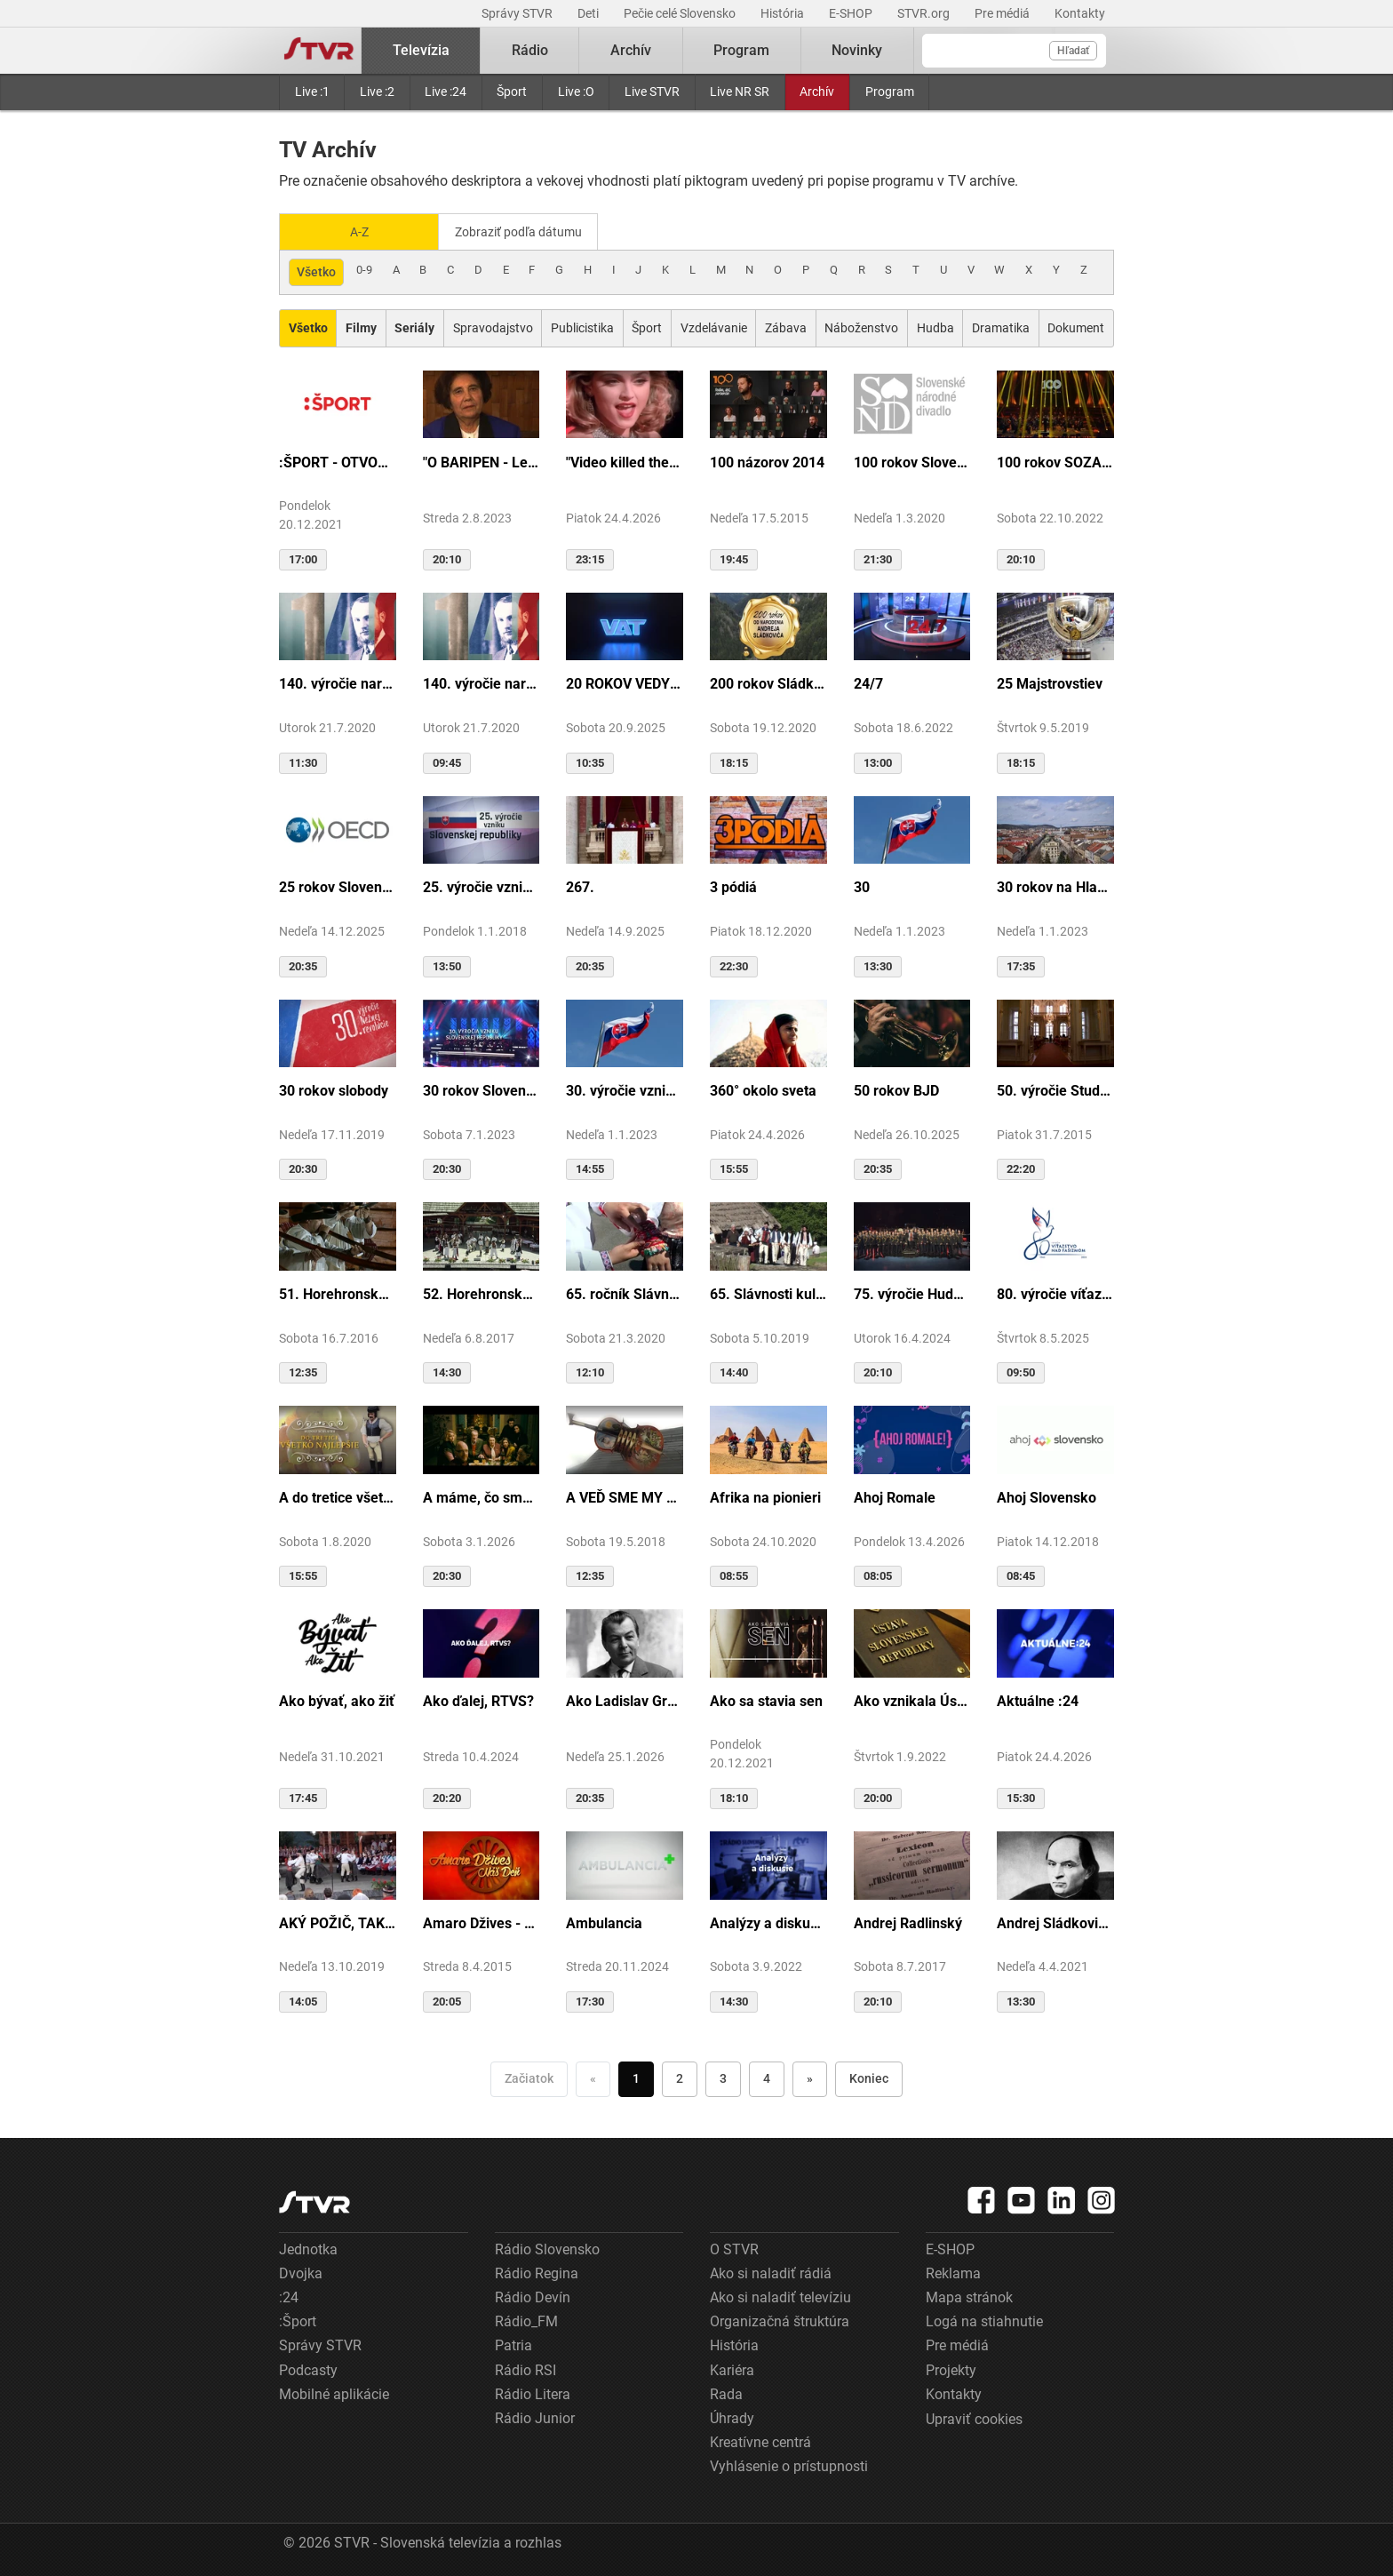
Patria (513, 2344)
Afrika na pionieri (765, 1495)
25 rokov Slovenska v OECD (337, 886)
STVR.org (924, 13)
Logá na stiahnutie (984, 2319)
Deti (589, 13)
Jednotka (308, 2247)
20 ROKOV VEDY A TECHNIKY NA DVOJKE (624, 682)
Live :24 (445, 91)
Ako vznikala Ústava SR (912, 1699)
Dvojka (300, 2271)
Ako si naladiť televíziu (780, 2295)
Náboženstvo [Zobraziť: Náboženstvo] (861, 326)
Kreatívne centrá (760, 2440)
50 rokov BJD (896, 1089)
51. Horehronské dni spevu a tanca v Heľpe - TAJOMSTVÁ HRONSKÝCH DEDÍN (337, 1292)
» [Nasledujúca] (810, 2077)
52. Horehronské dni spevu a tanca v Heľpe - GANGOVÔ (481, 1292)
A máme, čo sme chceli (481, 1495)
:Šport (297, 2319)
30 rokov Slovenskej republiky (481, 1089)
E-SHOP (852, 13)
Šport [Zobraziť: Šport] (647, 326)
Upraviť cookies (974, 2417)
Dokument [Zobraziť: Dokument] (1075, 326)
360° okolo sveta (763, 1089)
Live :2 (377, 91)
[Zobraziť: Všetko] (308, 326)
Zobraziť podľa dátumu (525, 231)
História (783, 13)
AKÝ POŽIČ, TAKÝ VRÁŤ (337, 1921)
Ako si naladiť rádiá (771, 2271)
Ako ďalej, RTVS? (478, 1699)
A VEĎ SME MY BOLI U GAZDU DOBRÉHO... (624, 1495)
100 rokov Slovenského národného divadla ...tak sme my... (912, 460)
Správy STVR (518, 13)
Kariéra (732, 2368)
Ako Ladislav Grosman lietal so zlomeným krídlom (624, 1699)
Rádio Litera (532, 2392)
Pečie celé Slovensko (681, 13)
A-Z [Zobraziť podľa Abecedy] (359, 231)
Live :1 (312, 91)
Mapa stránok (969, 2295)
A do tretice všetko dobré (337, 1495)
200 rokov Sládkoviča (768, 682)
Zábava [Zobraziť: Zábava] (786, 326)
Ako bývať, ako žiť (336, 1699)
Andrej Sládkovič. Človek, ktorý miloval (1055, 1921)
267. (580, 886)
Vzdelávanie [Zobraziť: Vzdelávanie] (714, 326)
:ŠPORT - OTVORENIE (337, 460)
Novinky (857, 50)
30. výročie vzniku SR (624, 1089)
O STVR (734, 2247)
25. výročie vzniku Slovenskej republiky (481, 886)
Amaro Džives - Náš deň (481, 1921)
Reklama (953, 2271)
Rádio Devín (532, 2295)
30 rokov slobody (333, 1089)
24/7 (868, 682)
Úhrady (732, 2416)
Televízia (421, 50)
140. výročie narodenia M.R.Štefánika (337, 682)
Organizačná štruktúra (779, 2319)
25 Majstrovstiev (1049, 682)
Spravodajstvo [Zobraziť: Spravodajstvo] (493, 326)
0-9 (364, 268)
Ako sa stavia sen (766, 1699)
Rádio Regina (536, 2271)
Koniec (868, 2077)
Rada (726, 2392)
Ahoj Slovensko (1046, 1495)
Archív (817, 91)
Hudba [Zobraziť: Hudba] (935, 326)
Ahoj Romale (894, 1495)
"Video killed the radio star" (624, 460)
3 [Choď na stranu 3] (723, 2077)
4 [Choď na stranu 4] (766, 2077)
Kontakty (1080, 13)
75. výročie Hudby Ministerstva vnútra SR (912, 1292)
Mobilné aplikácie (334, 2392)
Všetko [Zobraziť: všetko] (316, 270)
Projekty (951, 2368)
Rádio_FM (526, 2319)
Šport (512, 91)
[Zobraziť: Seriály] (415, 326)
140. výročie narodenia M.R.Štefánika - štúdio (481, 682)
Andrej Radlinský (908, 1921)
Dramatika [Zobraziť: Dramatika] (1001, 326)
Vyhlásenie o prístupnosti (789, 2464)
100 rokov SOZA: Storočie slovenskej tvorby (1055, 460)
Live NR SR (739, 91)
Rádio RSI (525, 2368)
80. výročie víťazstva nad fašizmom (1055, 1292)
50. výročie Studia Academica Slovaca (1055, 1089)
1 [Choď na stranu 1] (636, 2077)
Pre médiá (1003, 13)
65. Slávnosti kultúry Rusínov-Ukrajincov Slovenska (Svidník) (768, 1292)
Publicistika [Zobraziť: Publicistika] (582, 326)
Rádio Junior (535, 2416)
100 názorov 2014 (767, 460)
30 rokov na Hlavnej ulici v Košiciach (1055, 886)
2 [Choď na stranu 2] (679, 2077)
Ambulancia (604, 1921)
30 (862, 886)
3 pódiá (733, 886)
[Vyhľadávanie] (1014, 51)
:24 (288, 2295)
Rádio (530, 50)
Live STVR (652, 91)
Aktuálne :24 (1038, 1699)
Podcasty (308, 2368)
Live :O (576, 91)
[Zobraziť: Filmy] (361, 326)
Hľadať (1073, 50)
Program (889, 91)
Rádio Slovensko (547, 2247)
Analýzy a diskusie (768, 1921)
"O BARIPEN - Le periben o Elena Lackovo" (481, 460)
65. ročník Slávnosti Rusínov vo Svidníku (624, 1292)
